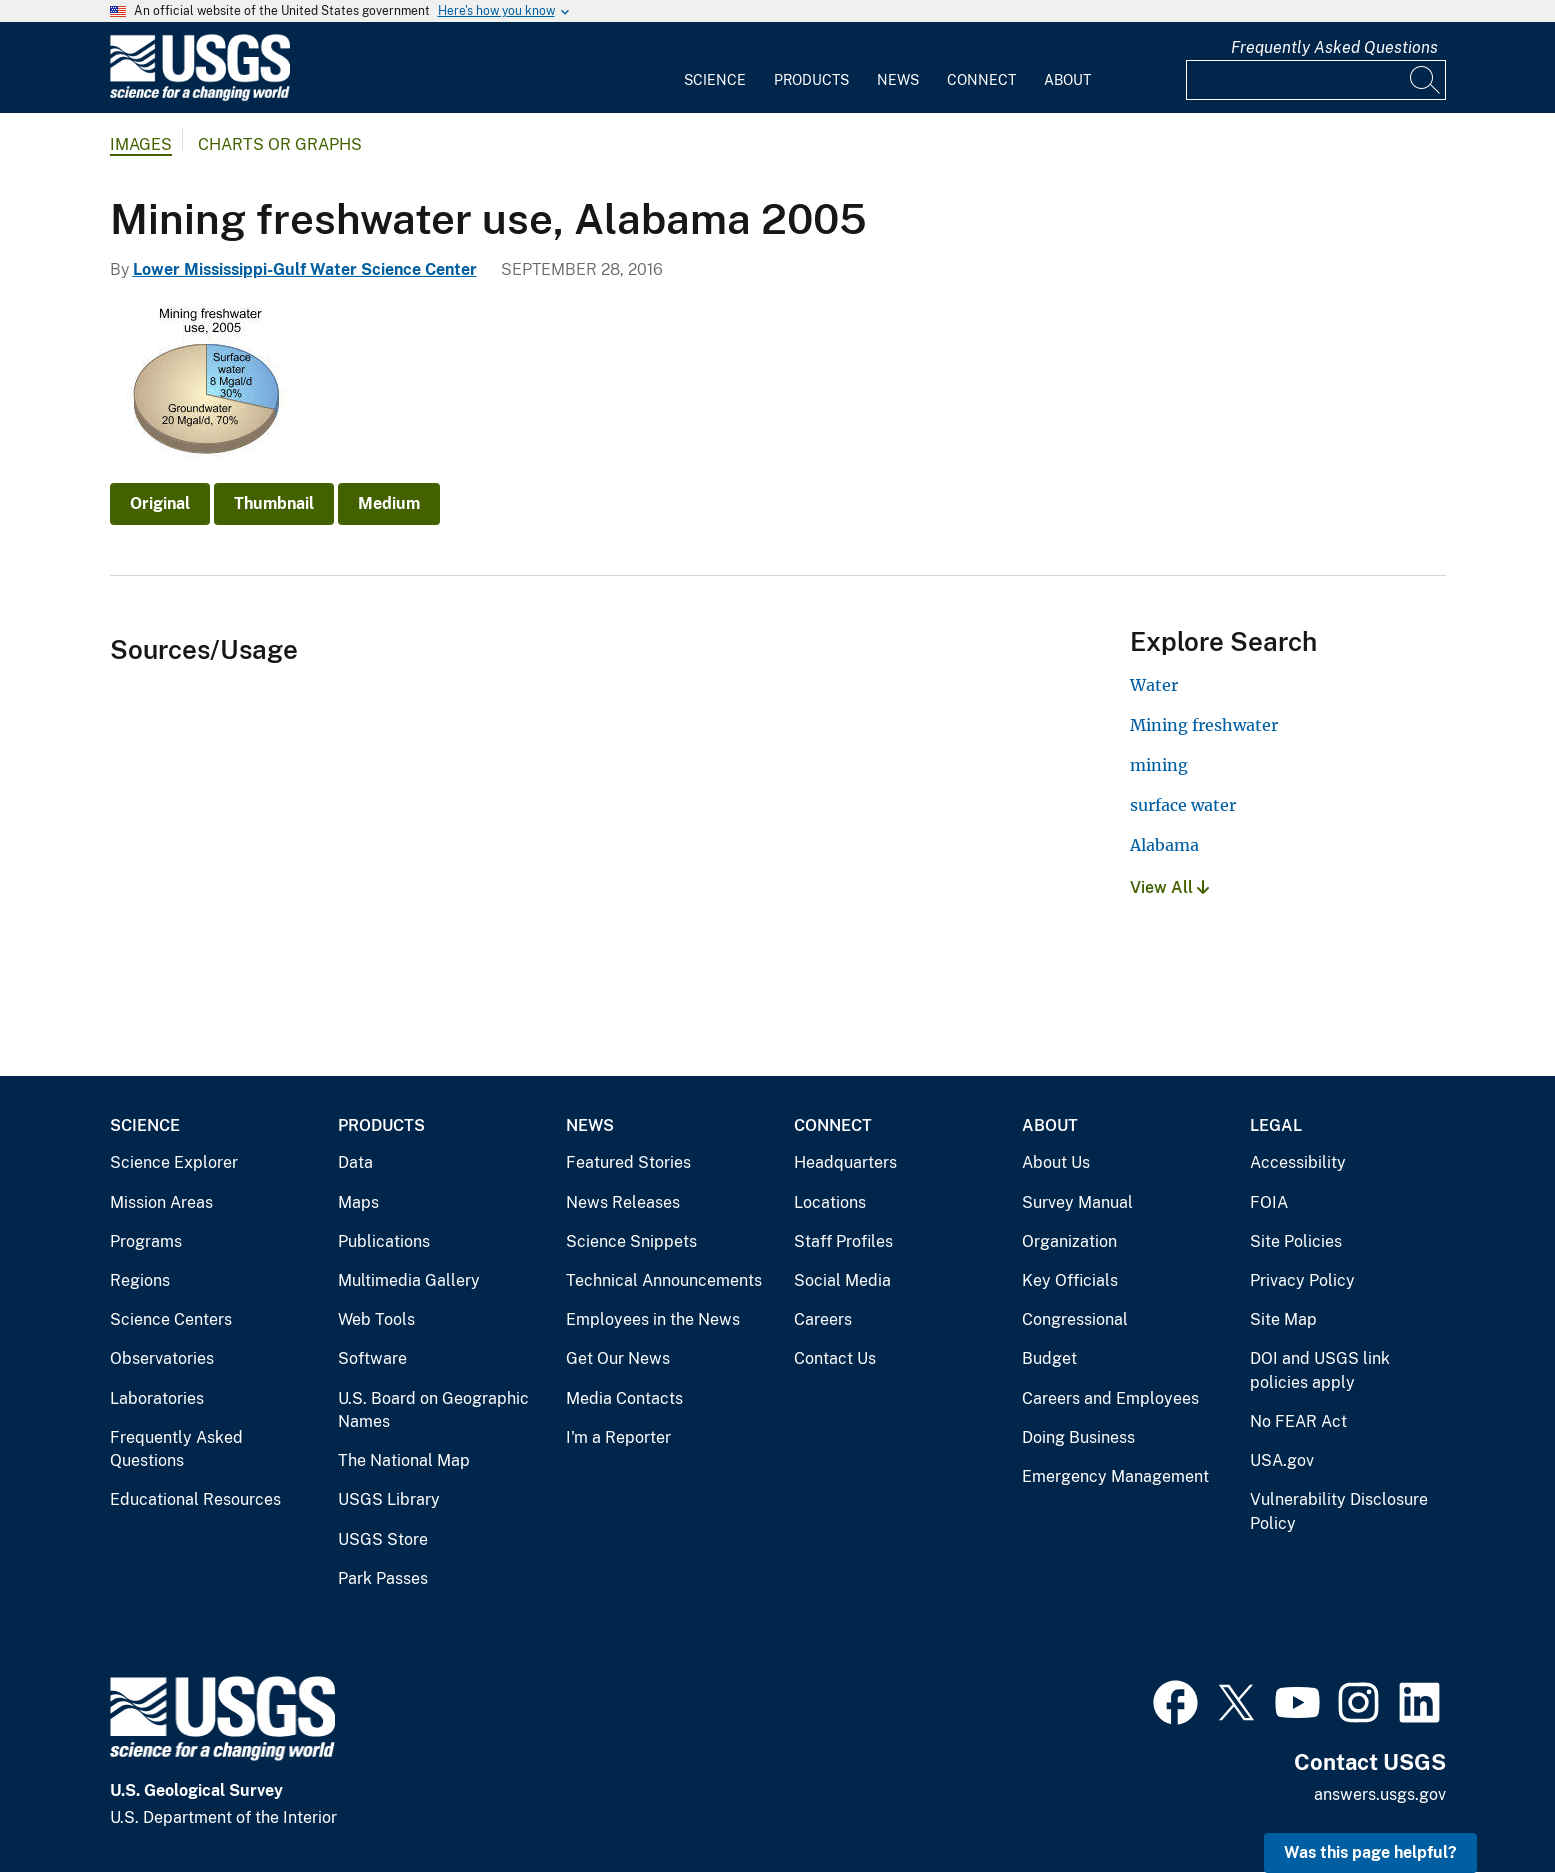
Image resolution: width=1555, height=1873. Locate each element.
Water (1154, 685)
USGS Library (389, 1499)
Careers (823, 1319)
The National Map (404, 1460)
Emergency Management (1115, 1476)
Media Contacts (624, 1398)
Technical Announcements (664, 1280)
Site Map (1283, 1319)
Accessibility (1298, 1162)
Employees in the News (653, 1319)
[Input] (1316, 80)
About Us (1056, 1162)
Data (355, 1162)
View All (1169, 887)
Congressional (1075, 1319)
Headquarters (845, 1162)
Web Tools (376, 1319)
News (898, 80)
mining (1159, 765)
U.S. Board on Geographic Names (433, 1410)
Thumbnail (274, 503)
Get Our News (618, 1358)
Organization (1069, 1241)
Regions (140, 1280)
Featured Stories (628, 1162)
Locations (830, 1202)
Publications (384, 1241)
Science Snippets (631, 1241)
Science (715, 80)
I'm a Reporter (618, 1437)
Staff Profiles (843, 1241)
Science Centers (171, 1319)
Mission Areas (161, 1202)
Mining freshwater (1204, 725)
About (1067, 80)
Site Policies (1296, 1241)
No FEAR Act (1298, 1421)
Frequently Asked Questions (1334, 47)
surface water (1183, 805)
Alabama (1164, 845)
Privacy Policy (1302, 1280)
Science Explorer (174, 1162)
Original (160, 503)
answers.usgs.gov (1380, 1794)
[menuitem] (715, 68)
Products (811, 80)
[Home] (200, 96)
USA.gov (1282, 1460)
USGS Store (383, 1539)
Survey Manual (1077, 1202)
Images (141, 144)
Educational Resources (195, 1499)
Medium (389, 503)
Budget (1049, 1358)
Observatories (162, 1358)
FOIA (1269, 1202)
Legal (1276, 1125)
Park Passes (383, 1578)
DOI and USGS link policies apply (1320, 1370)
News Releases (623, 1202)
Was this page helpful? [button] (1370, 1852)
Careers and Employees (1110, 1398)
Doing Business (1078, 1437)
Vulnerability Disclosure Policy (1339, 1511)
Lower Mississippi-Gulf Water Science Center (305, 269)
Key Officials (1070, 1280)
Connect (981, 80)
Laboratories (157, 1398)
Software (372, 1358)
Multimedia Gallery (409, 1280)
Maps (358, 1202)
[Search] (1426, 80)
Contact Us (835, 1358)
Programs (146, 1241)
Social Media (842, 1280)
